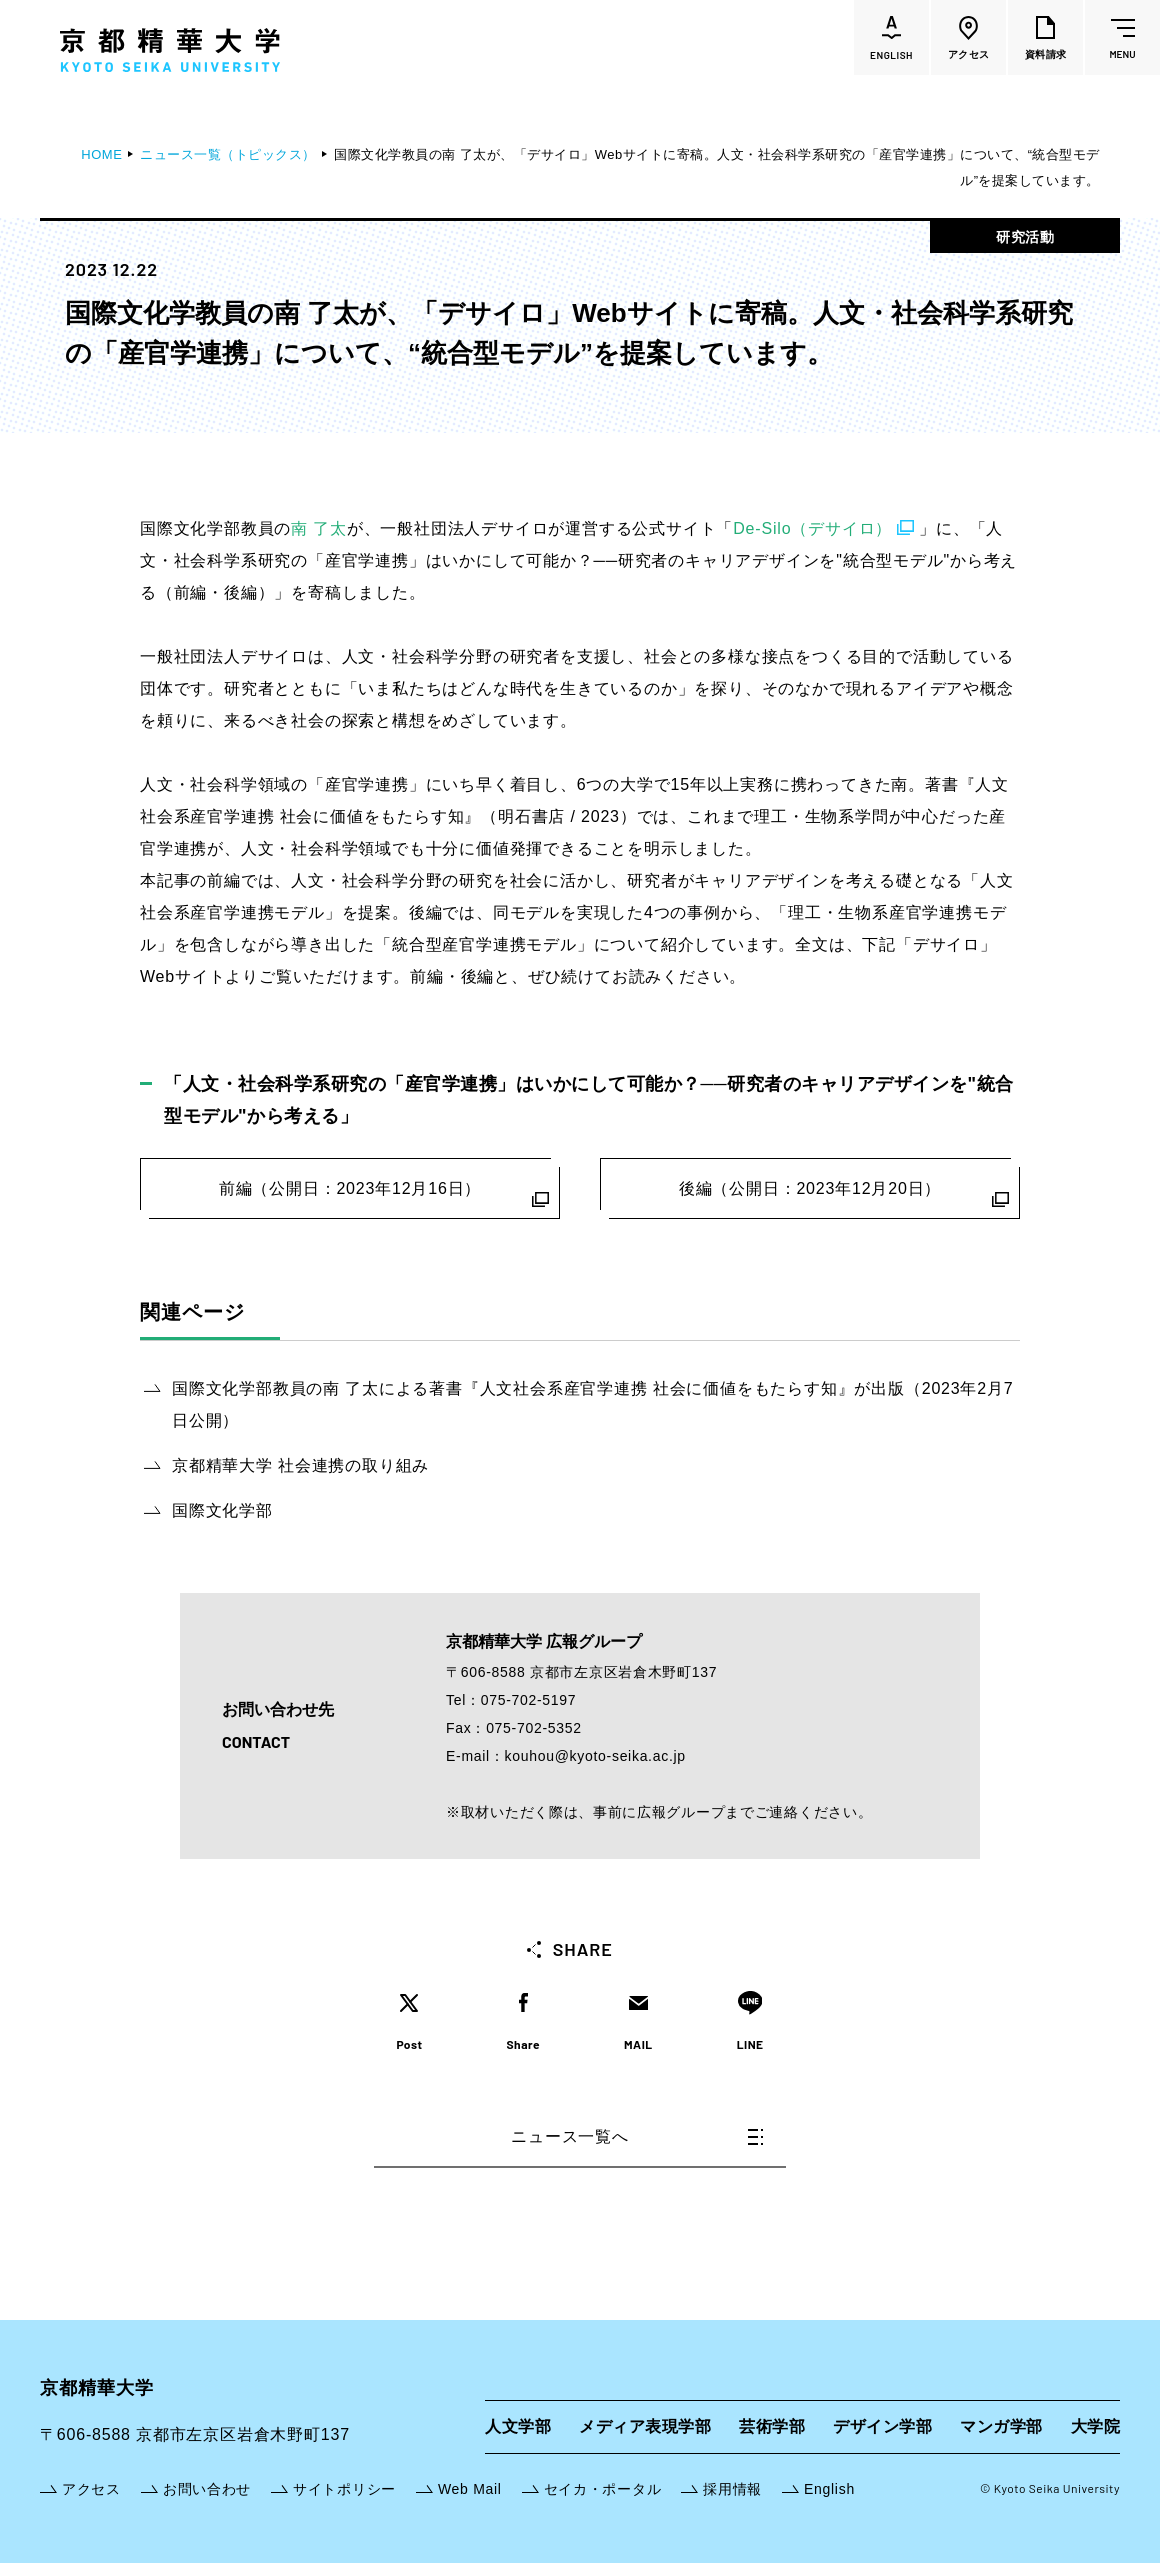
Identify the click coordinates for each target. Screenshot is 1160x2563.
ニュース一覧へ (637, 2136)
